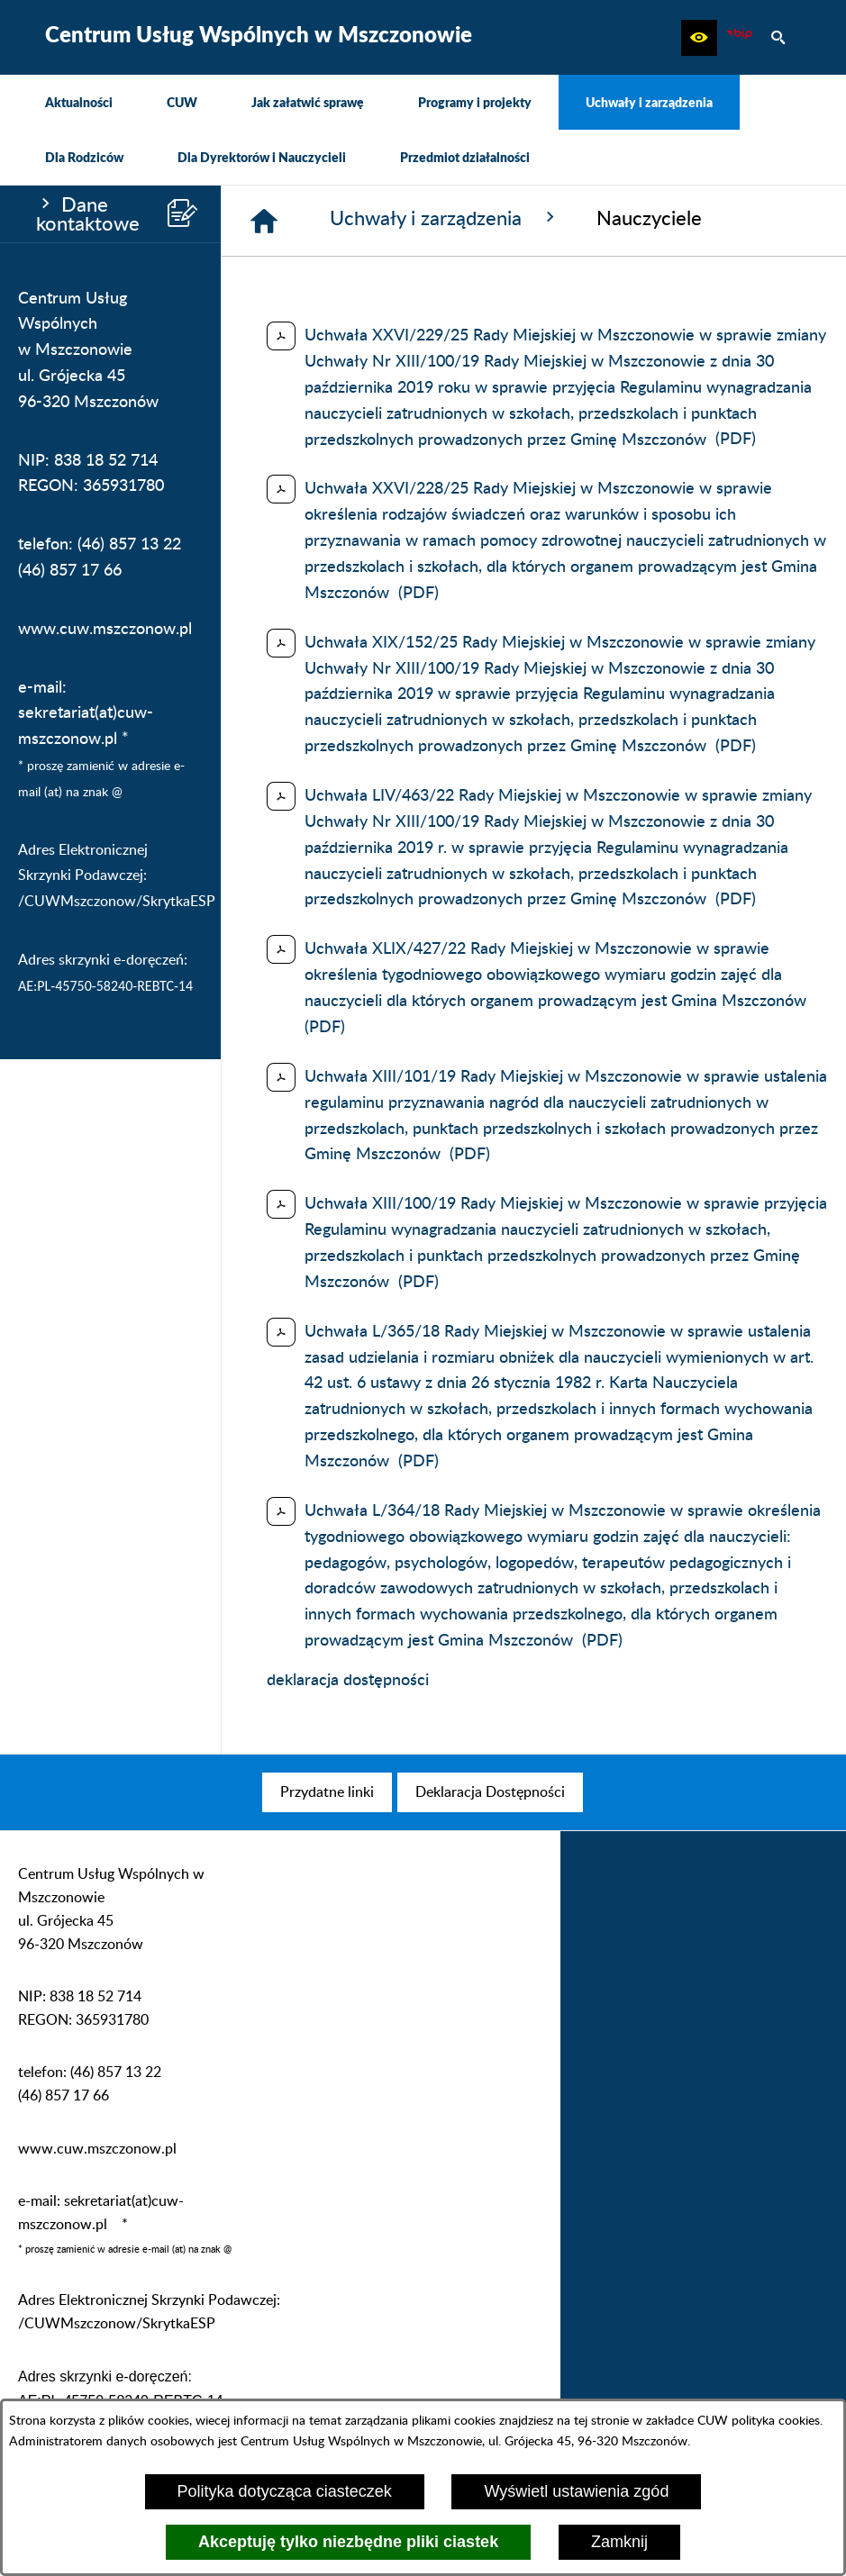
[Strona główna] (264, 221)
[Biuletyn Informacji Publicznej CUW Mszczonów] (739, 38)
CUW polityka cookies (758, 2420)
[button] (699, 38)
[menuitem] (79, 102)
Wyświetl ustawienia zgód (576, 2491)
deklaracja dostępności (348, 1681)
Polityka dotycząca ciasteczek (284, 2491)
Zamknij (619, 2542)
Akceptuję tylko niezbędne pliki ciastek (348, 2542)
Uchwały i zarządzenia (445, 218)
